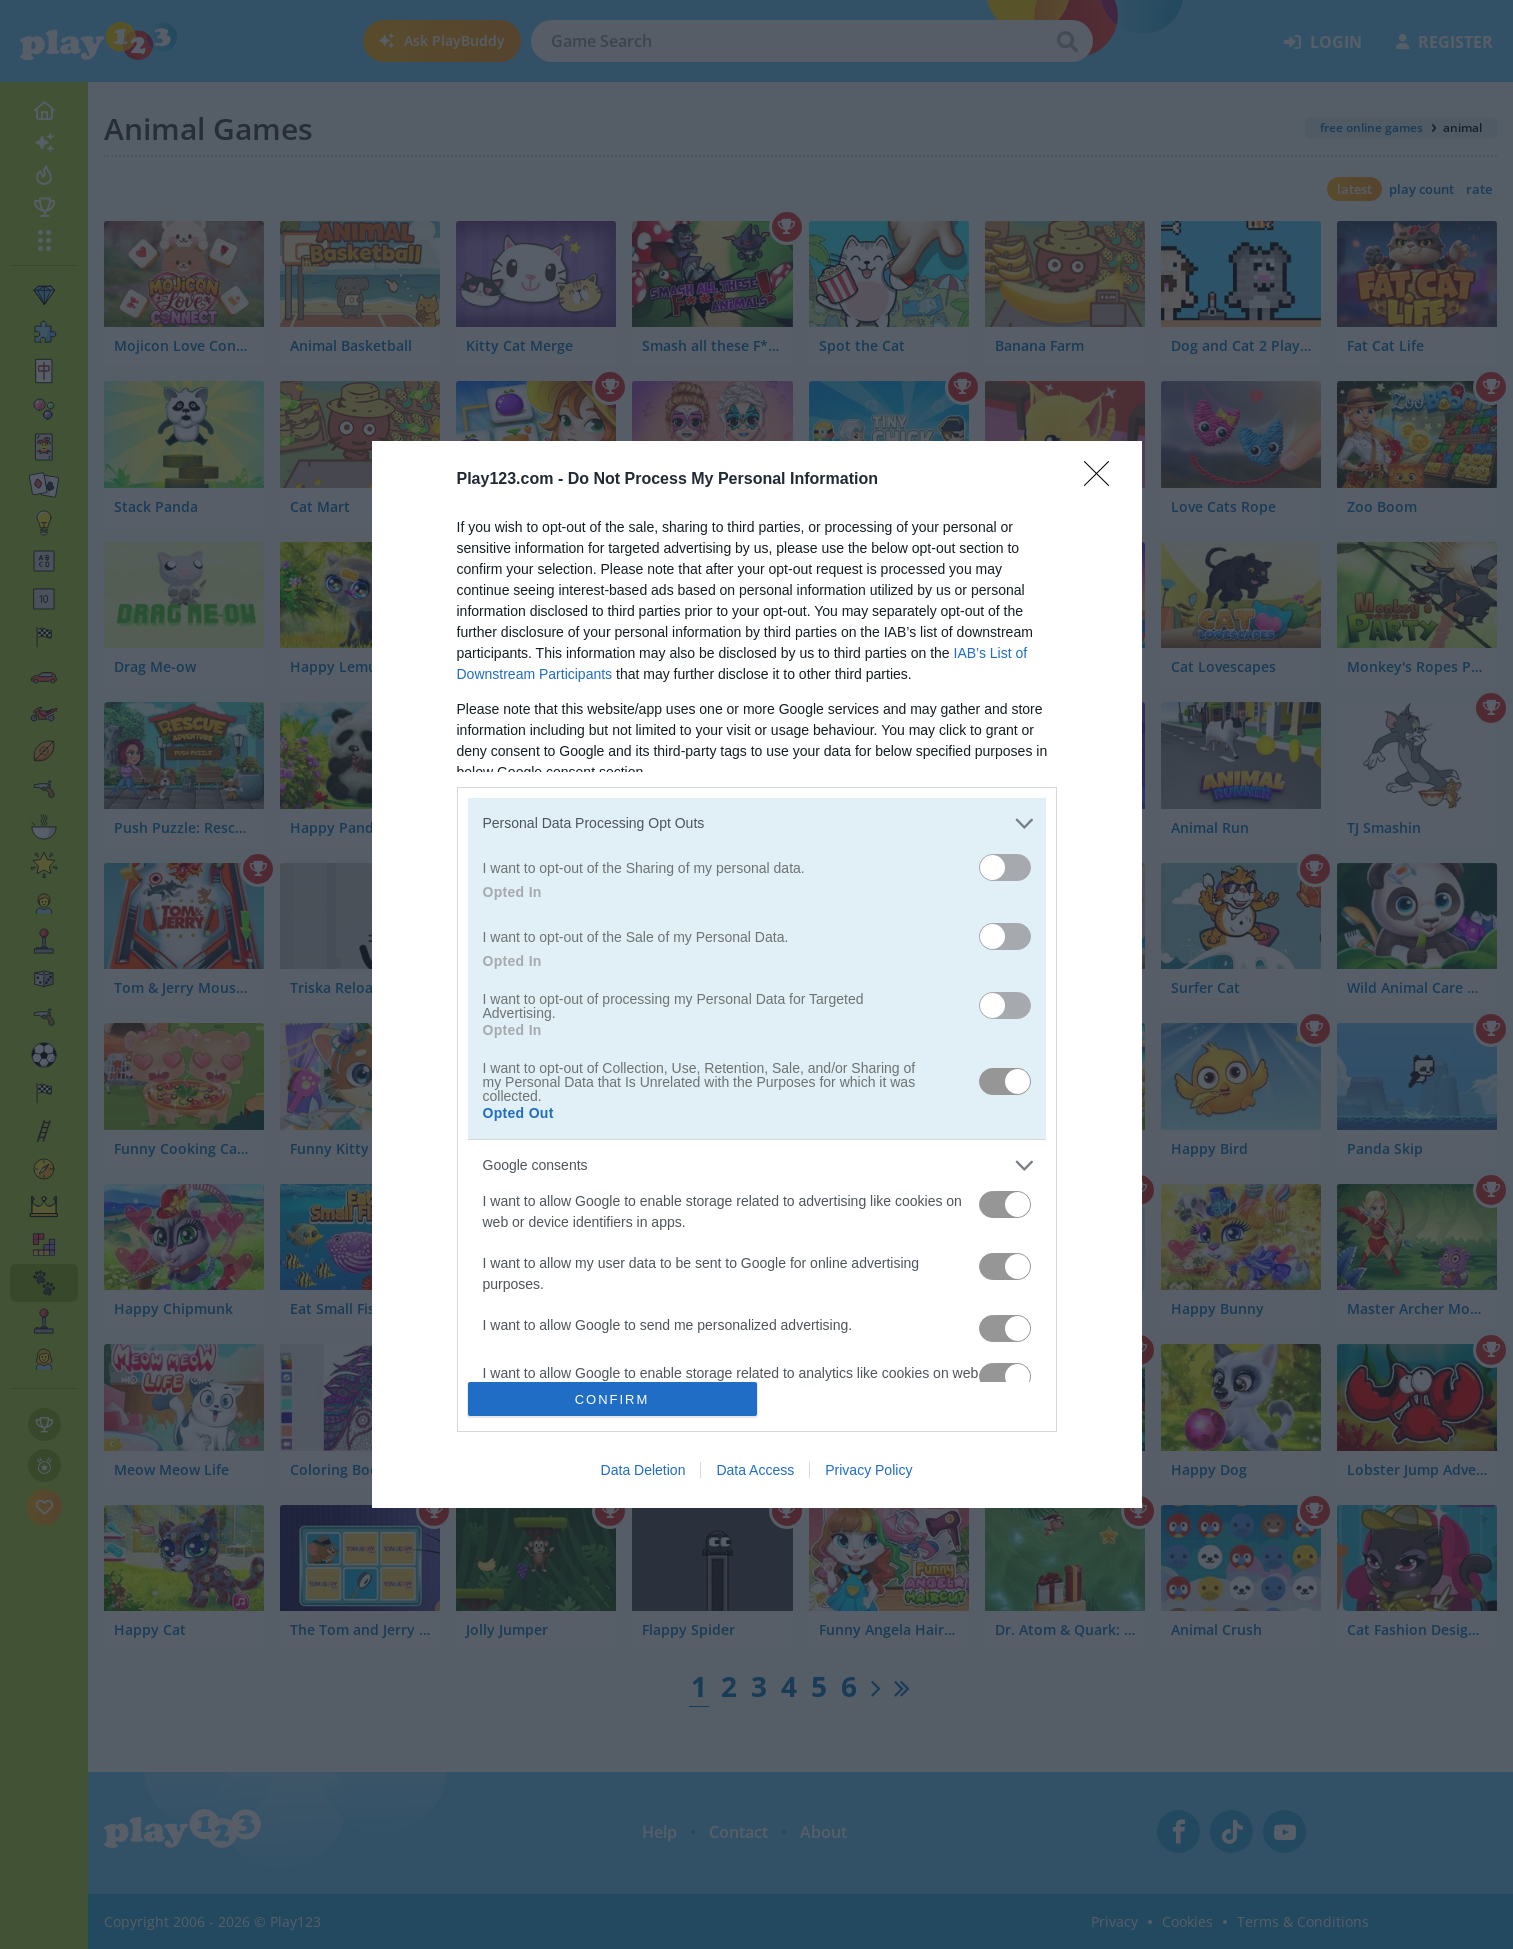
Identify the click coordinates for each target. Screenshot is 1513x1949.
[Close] (1103, 480)
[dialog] (757, 975)
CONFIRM (612, 1398)
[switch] (1005, 867)
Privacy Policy (868, 1470)
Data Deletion (643, 1470)
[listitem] (757, 823)
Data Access (755, 1470)
